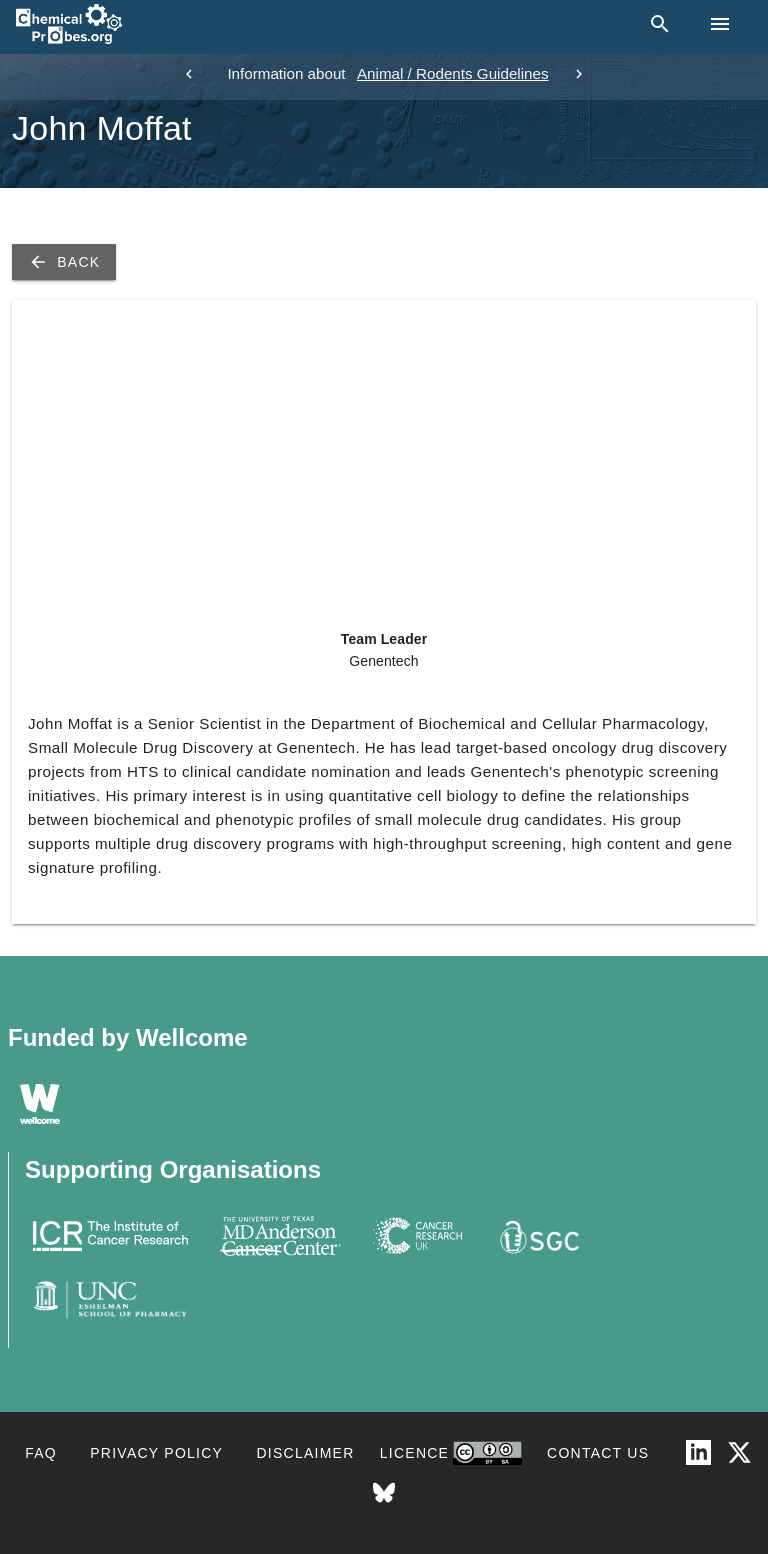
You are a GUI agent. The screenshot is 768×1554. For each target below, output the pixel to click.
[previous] (189, 74)
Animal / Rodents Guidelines (453, 73)
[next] (579, 74)
